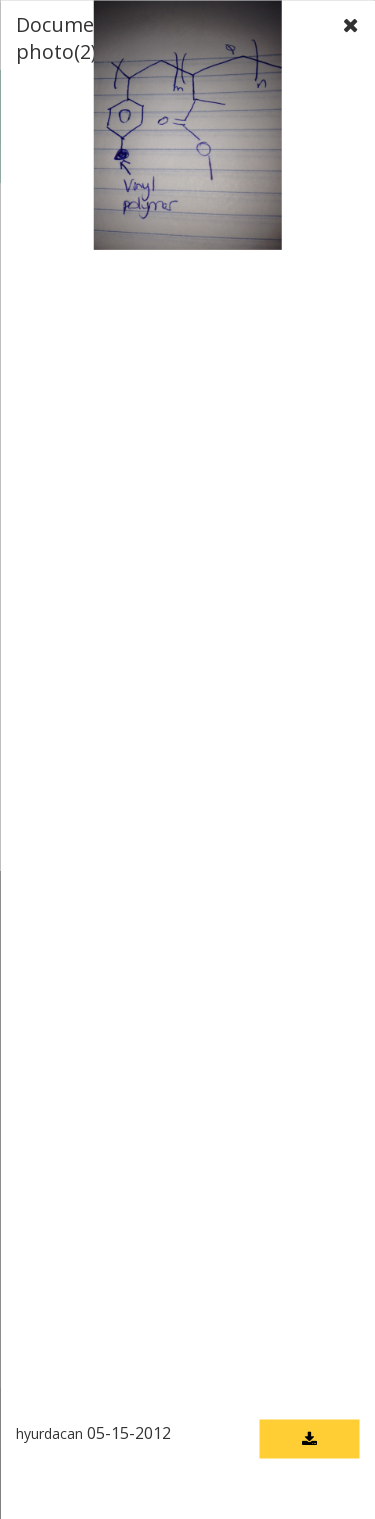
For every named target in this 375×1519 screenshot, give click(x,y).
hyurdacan (49, 1432)
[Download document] (309, 1439)
